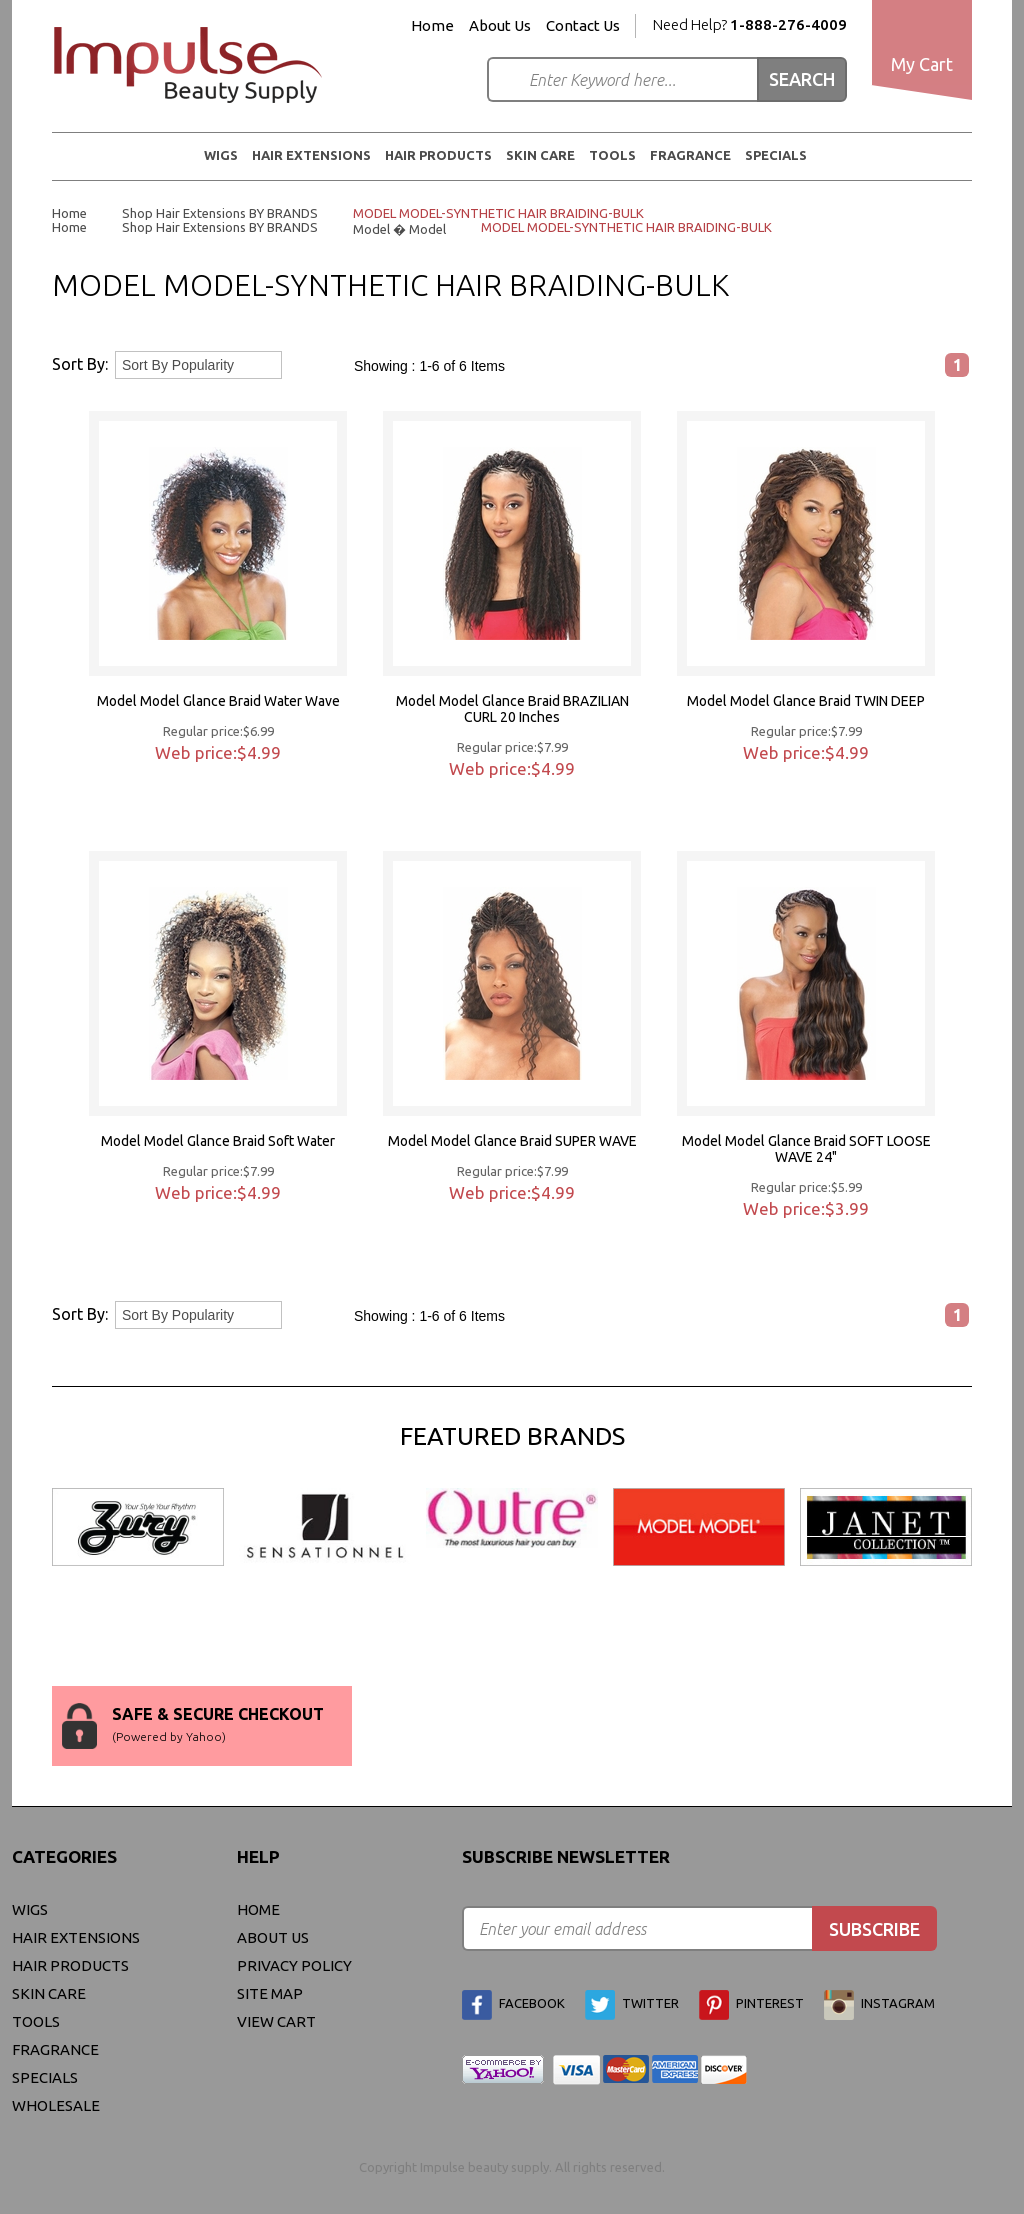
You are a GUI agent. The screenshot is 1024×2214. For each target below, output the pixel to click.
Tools (612, 155)
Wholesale (56, 2105)
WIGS (221, 155)
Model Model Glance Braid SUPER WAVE (512, 1141)
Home (432, 26)
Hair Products (438, 155)
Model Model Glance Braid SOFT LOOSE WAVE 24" (806, 1149)
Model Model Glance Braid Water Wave (218, 701)
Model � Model (399, 229)
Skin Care (540, 155)
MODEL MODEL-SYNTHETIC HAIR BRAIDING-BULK (498, 213)
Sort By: (80, 364)
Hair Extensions (311, 155)
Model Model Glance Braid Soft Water (218, 1141)
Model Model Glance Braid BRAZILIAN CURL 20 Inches (512, 709)
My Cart (922, 64)
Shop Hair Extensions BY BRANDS (220, 213)
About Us (500, 26)
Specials (776, 155)
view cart (276, 2021)
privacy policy (294, 1965)
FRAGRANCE (690, 155)
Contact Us (583, 26)
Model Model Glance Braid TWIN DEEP (806, 701)
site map (270, 1993)
